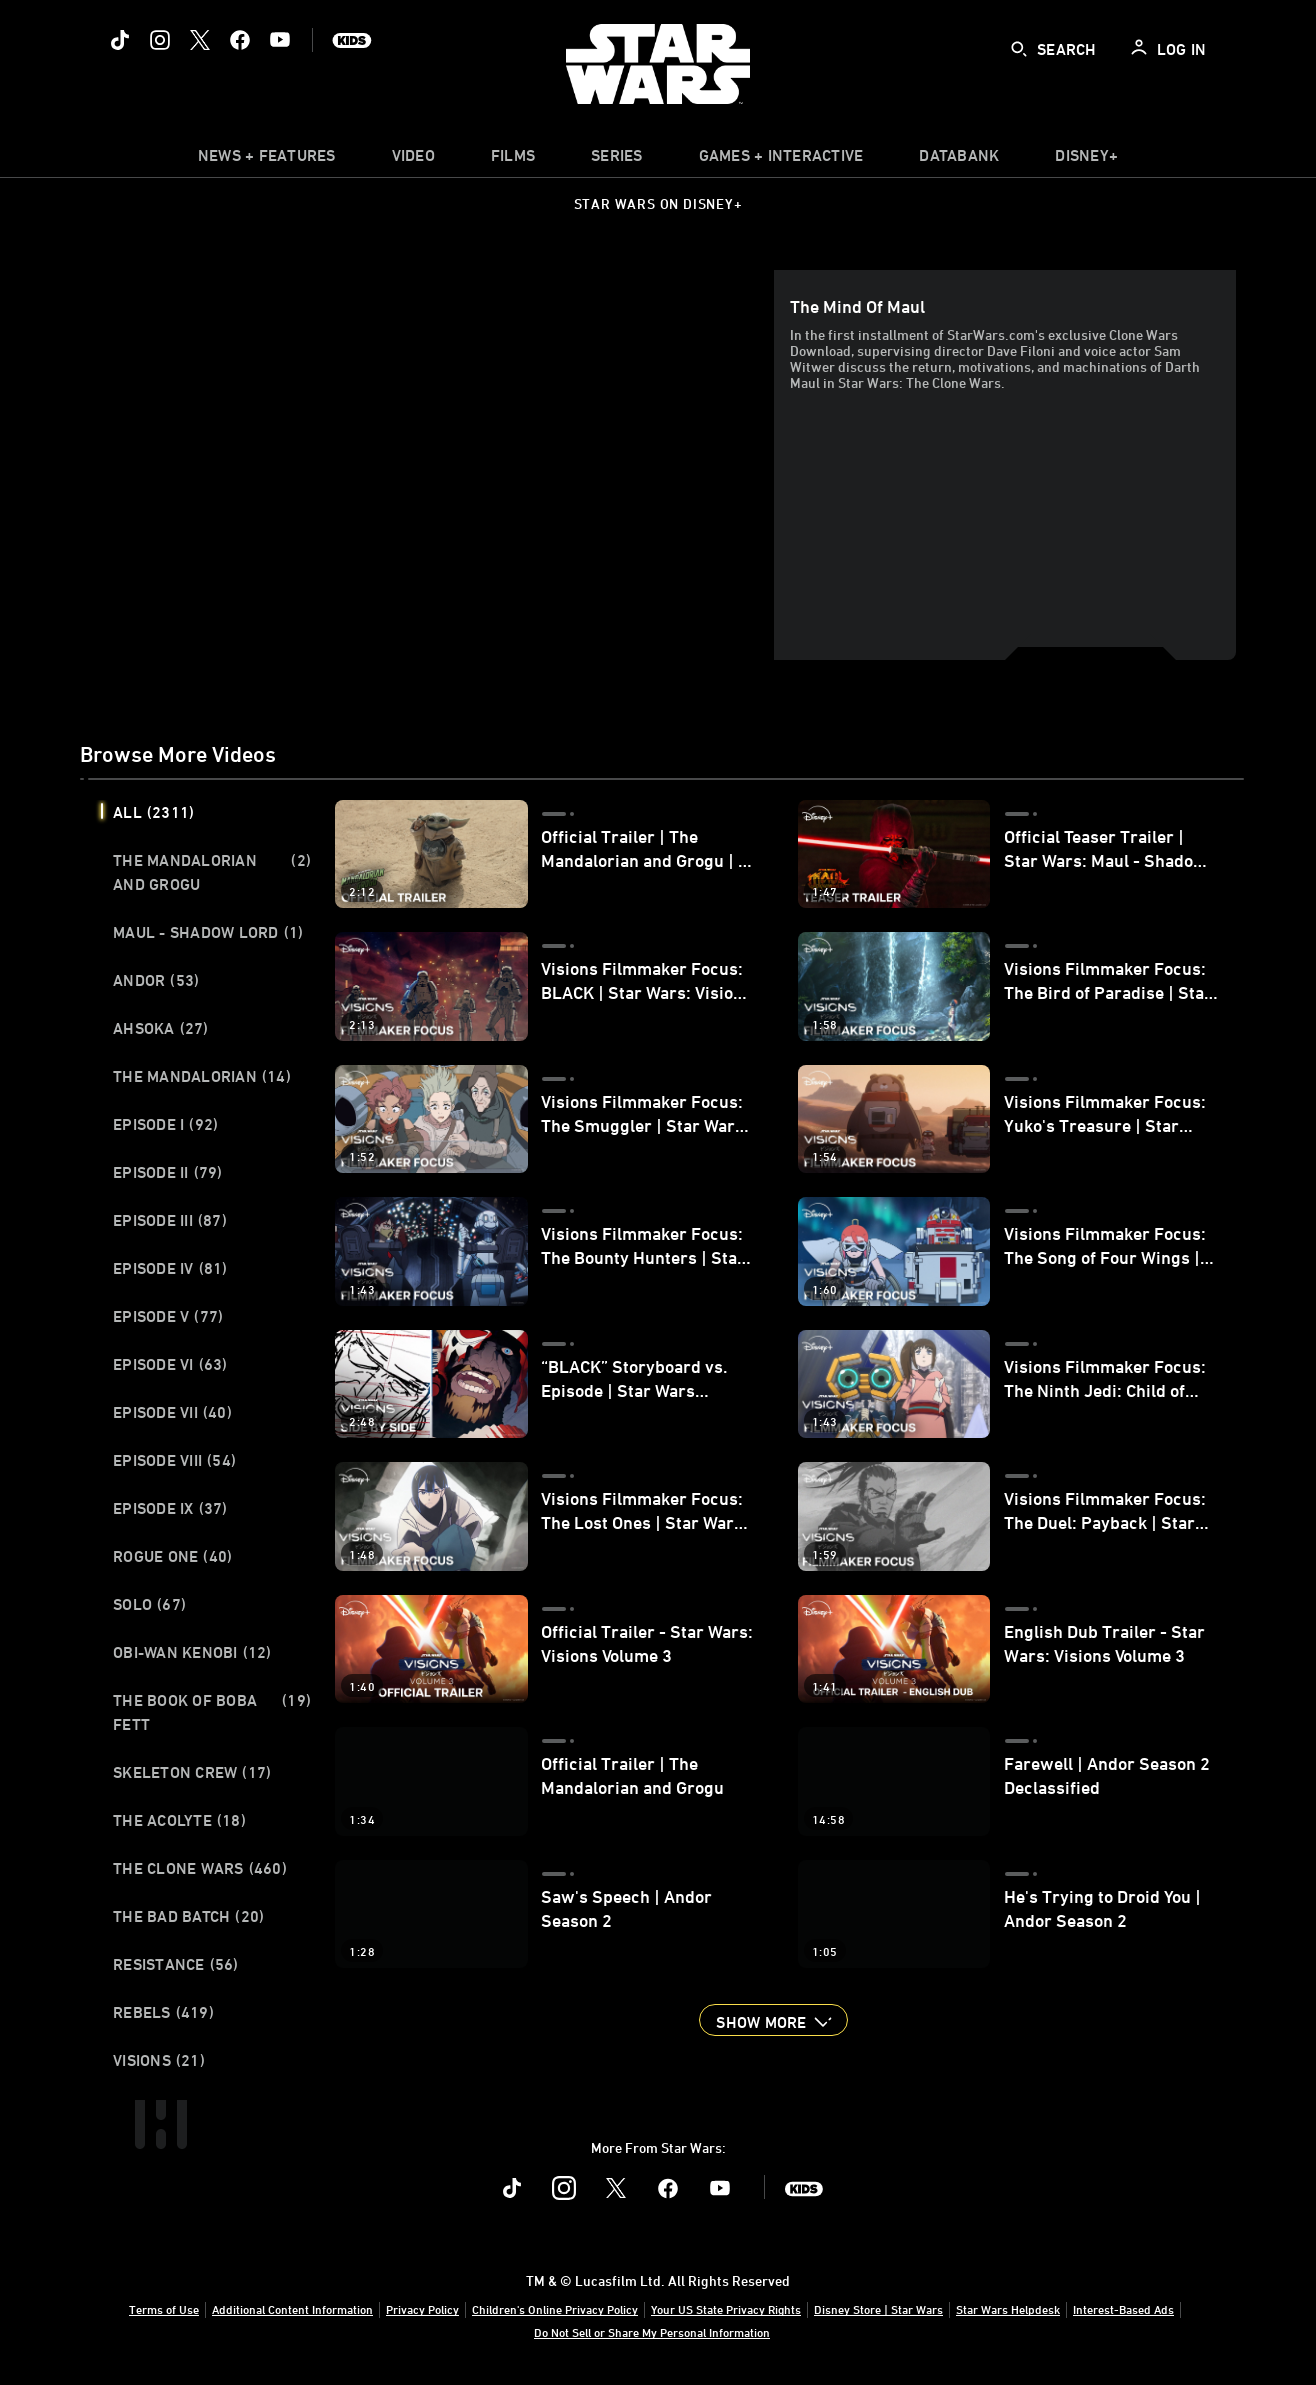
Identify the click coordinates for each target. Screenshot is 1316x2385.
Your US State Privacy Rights (726, 2309)
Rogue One (172, 1556)
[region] (431, 465)
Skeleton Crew (192, 1772)
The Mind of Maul (857, 306)
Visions (159, 2060)
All (153, 812)
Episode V (168, 1316)
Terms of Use (164, 2309)
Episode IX (170, 1508)
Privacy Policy (422, 2309)
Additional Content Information (292, 2309)
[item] (267, 160)
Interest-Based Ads (1123, 2309)
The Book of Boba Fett (212, 1712)
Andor (156, 980)
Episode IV (170, 1268)
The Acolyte (179, 1820)
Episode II (168, 1172)
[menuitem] (413, 160)
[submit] (1019, 49)
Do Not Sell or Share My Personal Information (652, 2332)
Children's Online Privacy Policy (555, 2309)
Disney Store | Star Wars (878, 2309)
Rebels (163, 2012)
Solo (149, 1604)
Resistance (176, 1964)
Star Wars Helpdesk (1008, 2309)
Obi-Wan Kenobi (192, 1652)
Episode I (165, 1124)
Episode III (170, 1220)
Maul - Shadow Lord (208, 932)
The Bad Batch (188, 1916)
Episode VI (170, 1364)
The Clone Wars (200, 1868)
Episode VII (172, 1412)
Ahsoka (161, 1028)
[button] (773, 2020)
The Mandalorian (202, 1076)
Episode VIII (174, 1460)
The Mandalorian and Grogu (212, 872)
